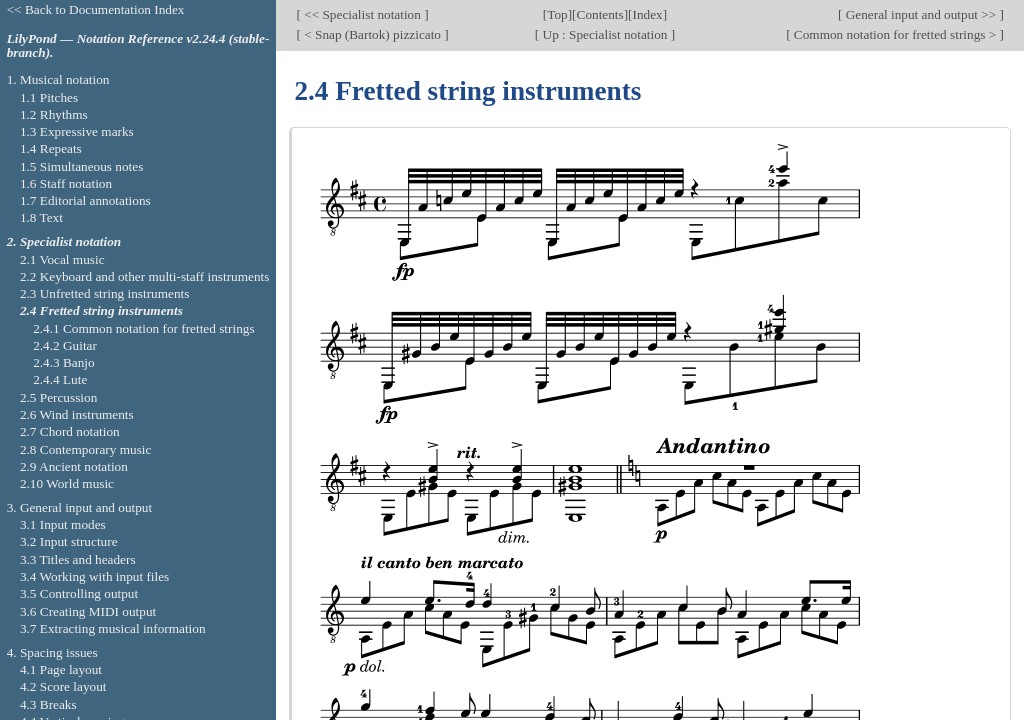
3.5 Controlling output (79, 593)
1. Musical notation (58, 79)
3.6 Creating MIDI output (88, 611)
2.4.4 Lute (60, 379)
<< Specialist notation (362, 14)
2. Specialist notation (64, 241)
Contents (600, 14)
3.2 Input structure (69, 541)
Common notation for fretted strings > (895, 34)
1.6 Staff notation (66, 183)
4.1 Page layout (61, 669)
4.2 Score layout (63, 686)
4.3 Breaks (48, 704)
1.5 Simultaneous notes (81, 166)
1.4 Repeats (51, 148)
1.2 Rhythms (54, 114)
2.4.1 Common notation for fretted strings (143, 328)
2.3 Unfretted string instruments (104, 293)
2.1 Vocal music (62, 259)
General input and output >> (920, 14)
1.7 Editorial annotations (85, 200)
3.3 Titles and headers (78, 559)
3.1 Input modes (63, 524)
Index (648, 14)
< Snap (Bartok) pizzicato (372, 34)
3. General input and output (80, 507)
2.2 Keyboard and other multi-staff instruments (145, 276)
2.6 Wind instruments (77, 414)
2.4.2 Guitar (65, 345)
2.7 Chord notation (70, 431)
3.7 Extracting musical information (113, 628)
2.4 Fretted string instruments (101, 310)
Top (557, 14)
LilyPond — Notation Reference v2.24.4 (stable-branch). (138, 46)
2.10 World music (67, 483)
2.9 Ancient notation (74, 466)
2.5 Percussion (58, 397)
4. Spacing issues (52, 652)
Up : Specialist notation (605, 34)
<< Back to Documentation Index (96, 9)
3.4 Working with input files (94, 576)
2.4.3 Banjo (64, 362)
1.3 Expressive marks (77, 131)
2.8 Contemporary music (86, 449)
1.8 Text (41, 217)
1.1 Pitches (49, 97)
